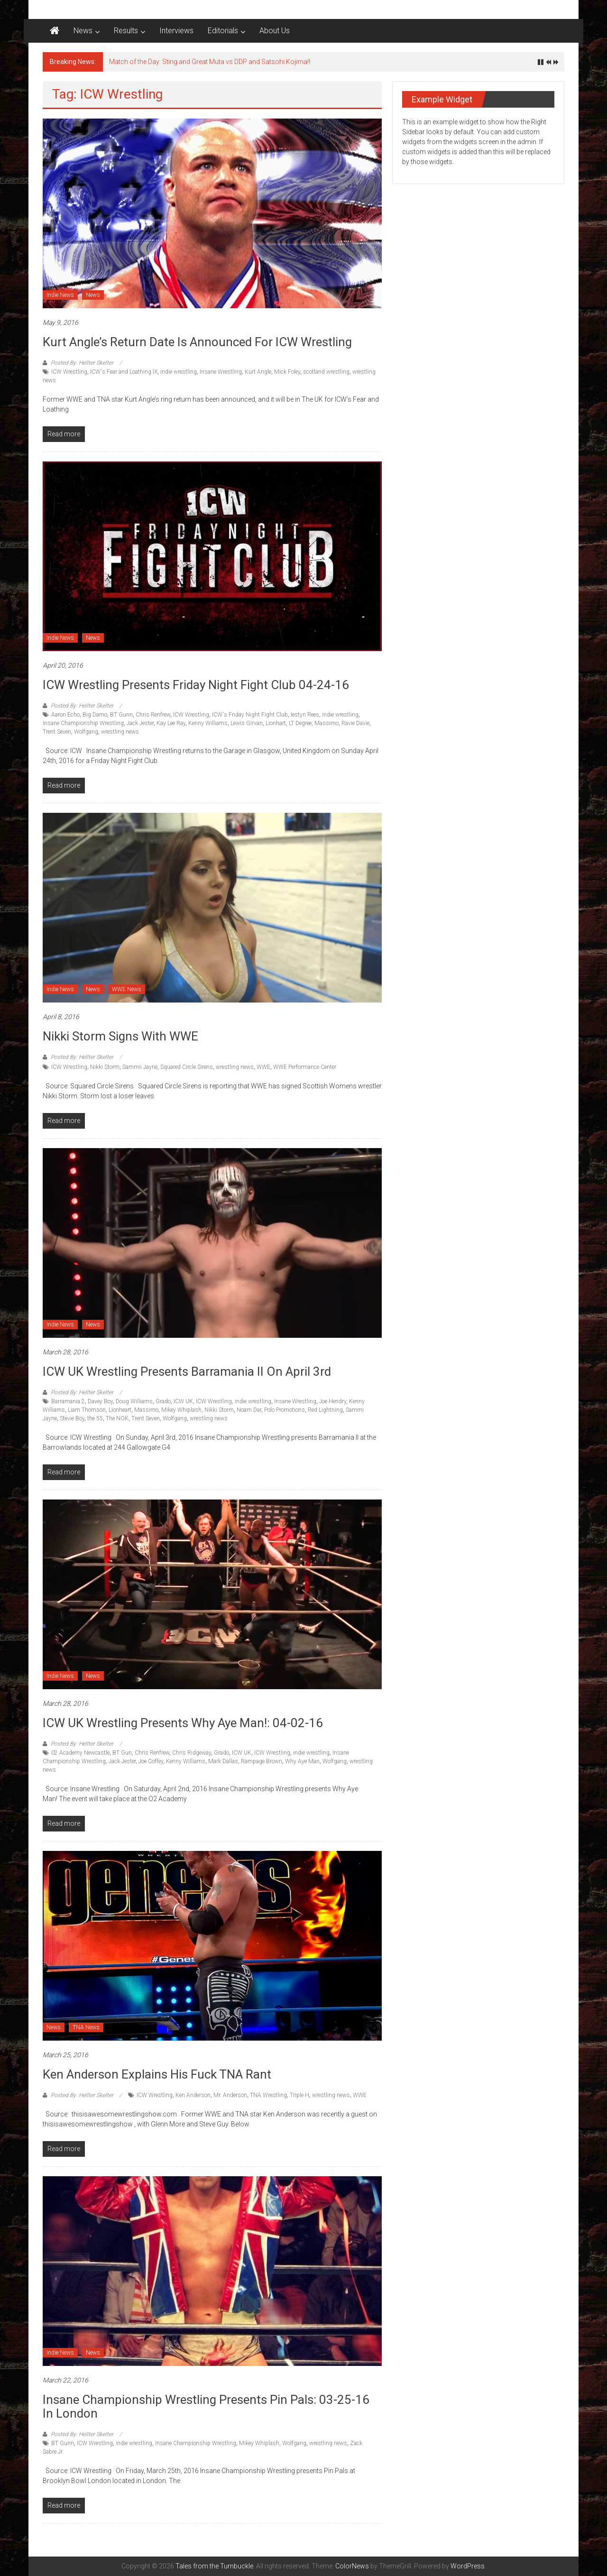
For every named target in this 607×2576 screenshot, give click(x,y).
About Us (274, 30)
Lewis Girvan (246, 723)
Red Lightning (325, 1410)
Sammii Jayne (139, 1067)
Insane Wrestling (221, 371)
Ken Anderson (193, 2095)
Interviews (176, 30)
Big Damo (95, 714)
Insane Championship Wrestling (83, 723)
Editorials (223, 30)
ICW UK (183, 1401)
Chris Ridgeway (191, 1752)
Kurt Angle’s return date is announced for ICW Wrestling (197, 342)
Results (126, 30)
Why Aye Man (302, 1761)
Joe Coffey (150, 1761)
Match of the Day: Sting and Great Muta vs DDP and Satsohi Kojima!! (209, 61)
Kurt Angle (258, 371)
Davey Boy (100, 1401)
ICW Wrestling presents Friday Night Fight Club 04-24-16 (196, 685)
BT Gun (122, 1752)
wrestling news (120, 731)
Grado (163, 1401)
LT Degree (300, 723)
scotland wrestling (326, 371)
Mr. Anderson (230, 2095)
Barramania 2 (68, 1401)
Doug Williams (134, 1401)
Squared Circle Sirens (186, 1067)
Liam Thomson (87, 1410)
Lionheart (120, 1410)
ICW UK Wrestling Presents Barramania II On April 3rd (187, 1371)
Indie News (60, 295)
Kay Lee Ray (170, 723)
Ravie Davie (355, 723)
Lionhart (276, 723)
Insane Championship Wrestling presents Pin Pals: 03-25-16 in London (206, 2406)
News (83, 30)
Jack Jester (140, 723)
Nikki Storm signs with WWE (120, 1036)
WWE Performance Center (304, 1067)
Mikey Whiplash (181, 1410)
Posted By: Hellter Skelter (82, 362)
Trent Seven (57, 731)
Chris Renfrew (153, 714)
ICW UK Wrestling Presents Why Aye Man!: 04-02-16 (183, 1723)
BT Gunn (121, 714)
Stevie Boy (72, 1418)
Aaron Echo (65, 714)
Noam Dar (249, 1410)
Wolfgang (86, 731)
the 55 (95, 1418)
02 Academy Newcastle (80, 1752)
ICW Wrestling (69, 371)
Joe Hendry (332, 1401)
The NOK (117, 1418)
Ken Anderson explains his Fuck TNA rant (157, 2074)
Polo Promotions (284, 1410)
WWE (263, 1067)
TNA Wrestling (268, 2095)
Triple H (299, 2095)
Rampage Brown (261, 1761)
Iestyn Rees (305, 714)
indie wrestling (178, 371)
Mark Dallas (223, 1761)
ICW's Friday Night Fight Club (250, 714)
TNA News (86, 2027)
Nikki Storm (105, 1067)
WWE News (126, 989)
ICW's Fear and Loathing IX (123, 371)
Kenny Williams (208, 723)
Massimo (326, 723)
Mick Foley (287, 371)
